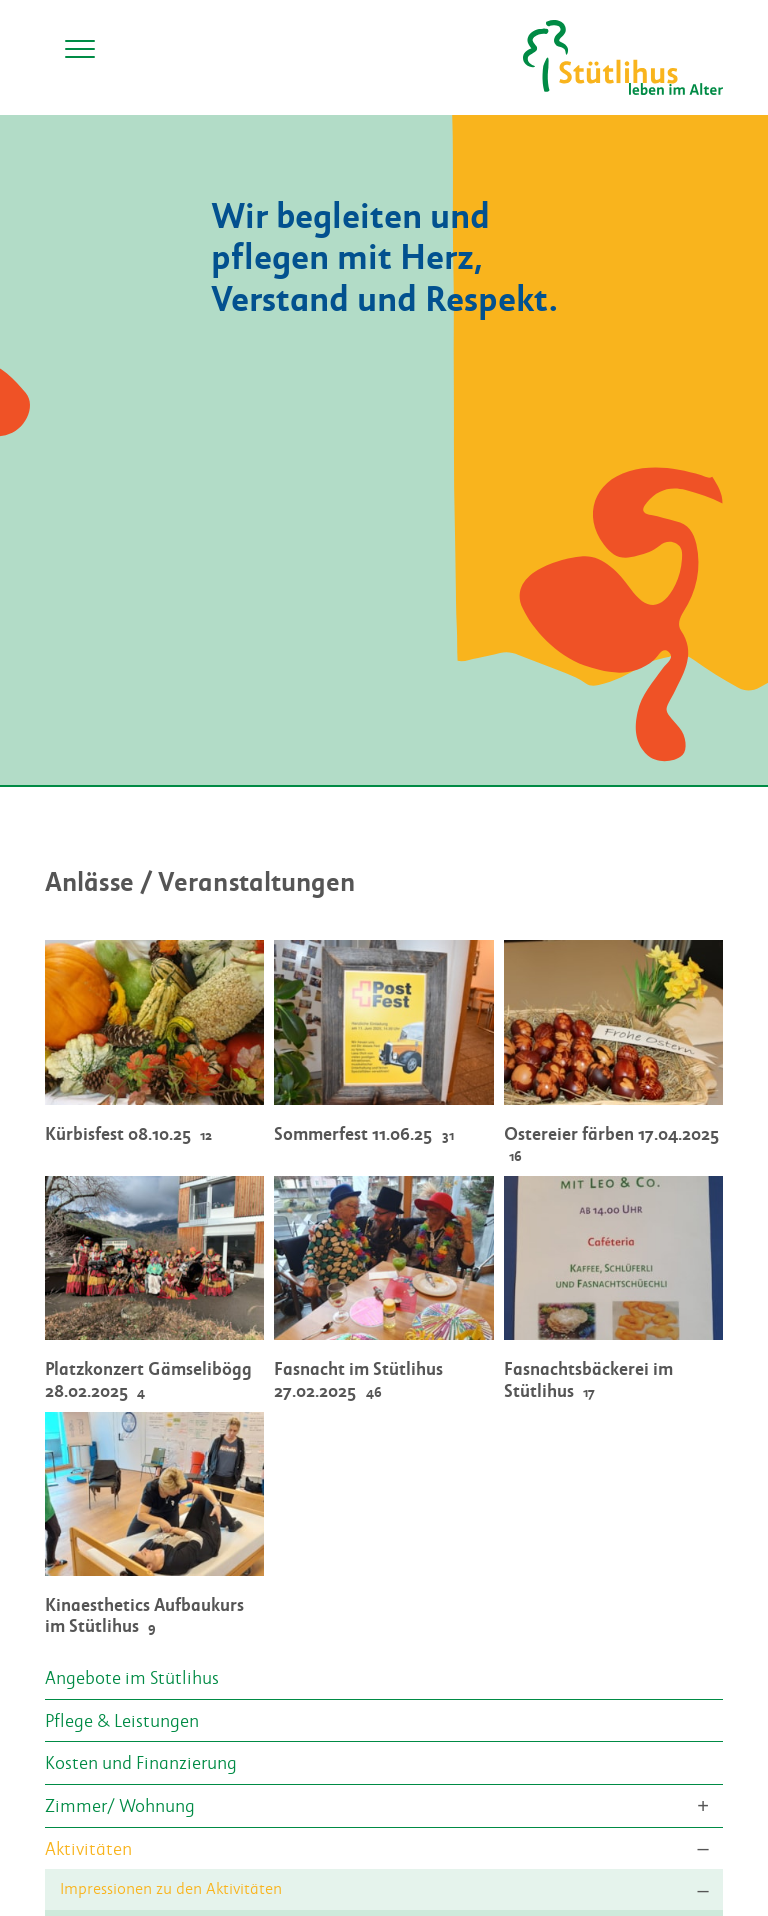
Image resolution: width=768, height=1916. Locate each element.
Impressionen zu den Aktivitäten (171, 1888)
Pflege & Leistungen (122, 1720)
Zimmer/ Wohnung (120, 1805)
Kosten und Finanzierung (141, 1762)
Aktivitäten (88, 1848)
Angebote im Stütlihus (132, 1677)
